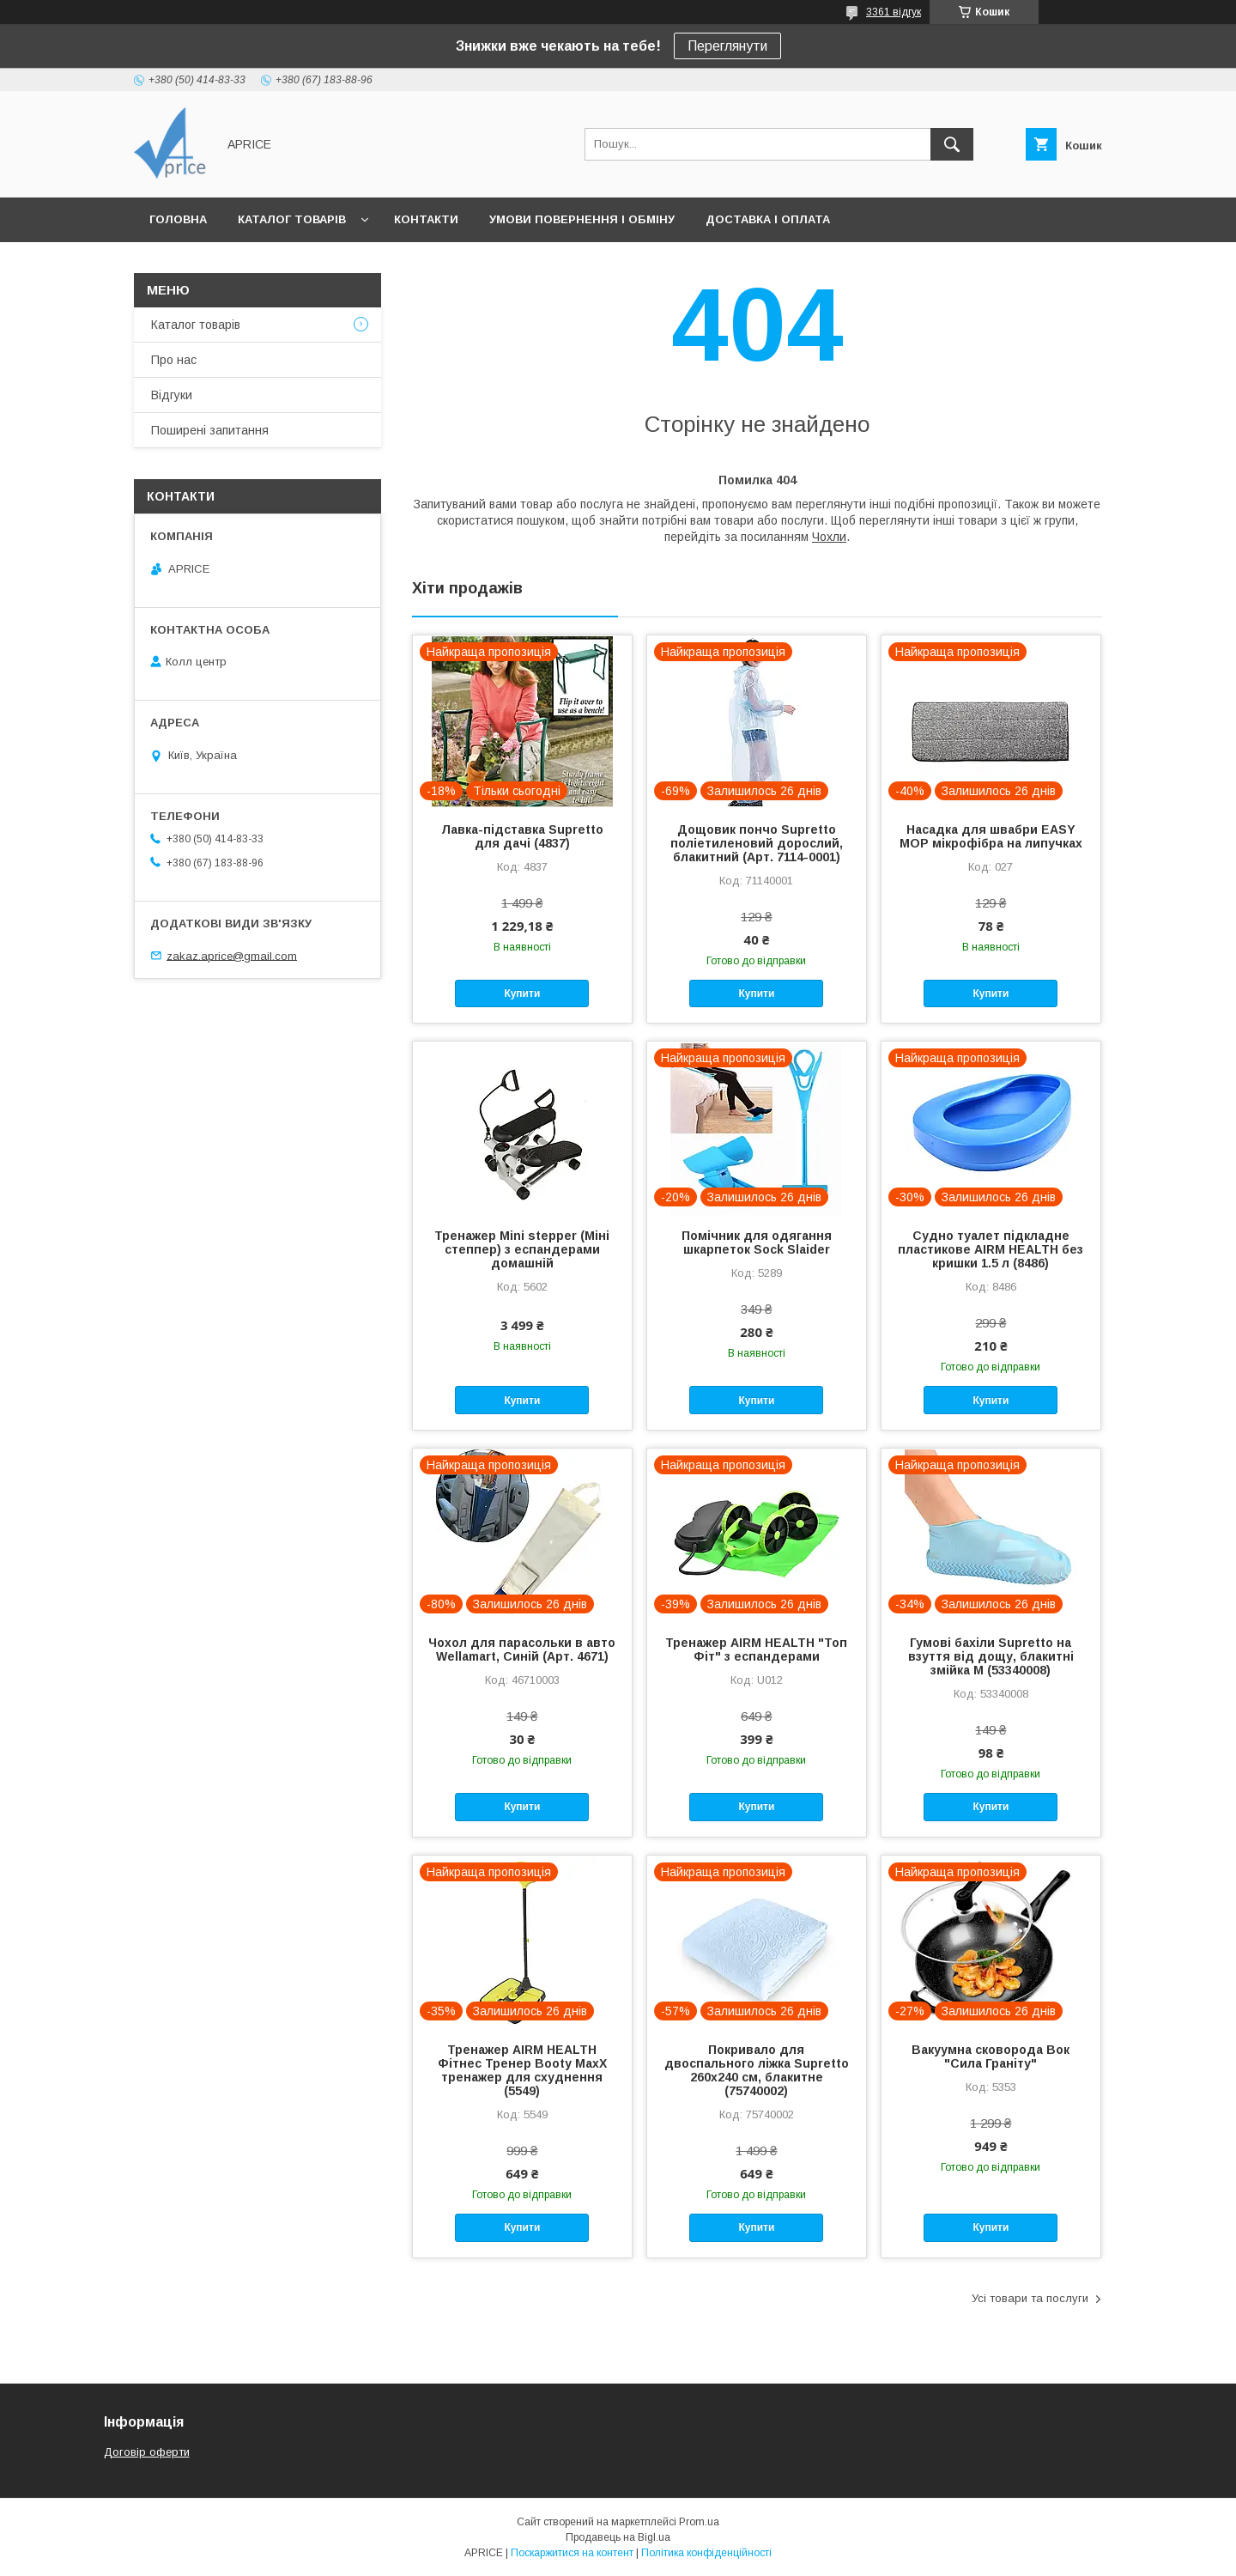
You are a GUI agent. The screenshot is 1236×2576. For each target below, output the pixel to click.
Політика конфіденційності (706, 2553)
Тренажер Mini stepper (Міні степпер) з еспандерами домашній (521, 1249)
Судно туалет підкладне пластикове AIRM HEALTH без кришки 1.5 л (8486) (990, 1249)
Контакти (426, 219)
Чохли (829, 537)
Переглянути (727, 46)
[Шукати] (951, 144)
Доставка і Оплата (768, 219)
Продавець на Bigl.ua (618, 2537)
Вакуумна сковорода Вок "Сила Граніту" (990, 2056)
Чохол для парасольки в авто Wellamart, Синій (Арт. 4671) (521, 1649)
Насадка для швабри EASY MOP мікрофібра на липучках (991, 836)
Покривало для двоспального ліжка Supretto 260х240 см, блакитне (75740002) (756, 2070)
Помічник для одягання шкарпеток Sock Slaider (757, 1242)
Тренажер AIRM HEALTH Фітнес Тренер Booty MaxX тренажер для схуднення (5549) (522, 2070)
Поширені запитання (210, 430)
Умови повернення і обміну (582, 219)
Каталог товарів (292, 219)
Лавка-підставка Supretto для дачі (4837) (522, 836)
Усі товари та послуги (1030, 2298)
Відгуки (171, 395)
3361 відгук (893, 12)
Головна (178, 219)
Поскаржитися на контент (572, 2553)
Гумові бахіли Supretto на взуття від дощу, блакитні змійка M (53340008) (991, 1656)
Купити (522, 993)
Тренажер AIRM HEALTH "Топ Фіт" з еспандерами (756, 1649)
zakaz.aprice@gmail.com (232, 955)
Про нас (174, 360)
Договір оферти (147, 2451)
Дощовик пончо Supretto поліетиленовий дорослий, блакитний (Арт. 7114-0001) (756, 843)
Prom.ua (699, 2522)
